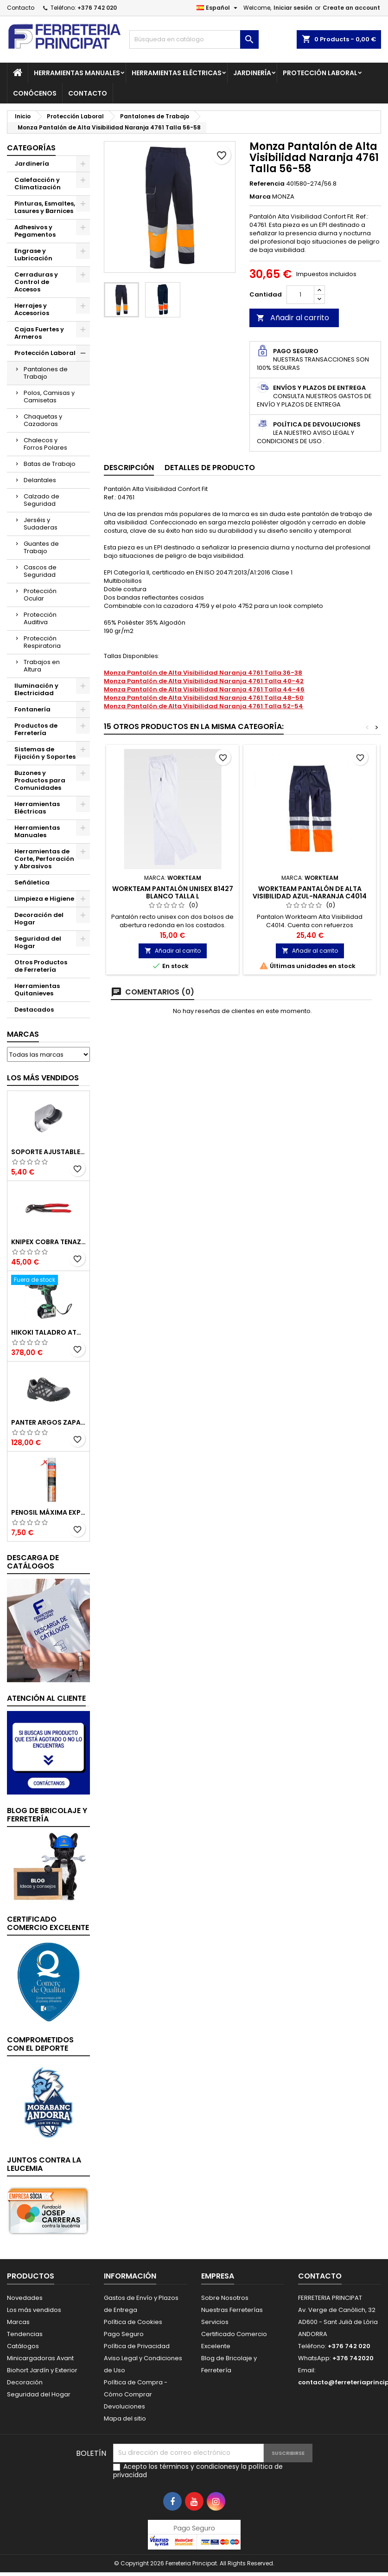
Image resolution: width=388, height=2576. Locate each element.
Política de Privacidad (137, 2346)
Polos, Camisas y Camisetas (49, 396)
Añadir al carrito (292, 317)
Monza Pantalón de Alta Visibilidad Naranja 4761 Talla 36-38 (203, 672)
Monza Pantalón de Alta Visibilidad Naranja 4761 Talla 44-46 (204, 689)
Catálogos (23, 2346)
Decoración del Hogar (39, 918)
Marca (260, 197)
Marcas (23, 1034)
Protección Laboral (320, 72)
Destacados (34, 1009)
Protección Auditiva (40, 618)
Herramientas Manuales (77, 72)
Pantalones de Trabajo (46, 373)
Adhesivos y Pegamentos (35, 231)
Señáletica (32, 882)
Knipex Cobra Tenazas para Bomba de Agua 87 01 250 (48, 1242)
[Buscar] (194, 39)
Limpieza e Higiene (44, 898)
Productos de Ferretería (35, 729)
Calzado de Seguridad (41, 500)
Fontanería (32, 709)
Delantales (40, 480)
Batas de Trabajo (50, 463)
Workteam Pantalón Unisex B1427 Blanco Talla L (172, 892)
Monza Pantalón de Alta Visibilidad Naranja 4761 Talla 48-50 (204, 697)
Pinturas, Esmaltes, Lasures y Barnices (44, 207)
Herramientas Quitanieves (37, 989)
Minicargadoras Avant (40, 2358)
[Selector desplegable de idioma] (218, 8)
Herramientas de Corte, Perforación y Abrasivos (44, 859)
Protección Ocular (40, 595)
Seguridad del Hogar (37, 942)
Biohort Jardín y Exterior (42, 2370)
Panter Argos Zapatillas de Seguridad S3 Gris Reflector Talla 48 (48, 1422)
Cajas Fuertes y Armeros (39, 333)
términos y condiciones (197, 2466)
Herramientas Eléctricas (177, 72)
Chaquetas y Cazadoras (43, 420)
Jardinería (252, 72)
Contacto (20, 8)
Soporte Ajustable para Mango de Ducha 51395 (48, 1152)
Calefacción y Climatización (37, 183)
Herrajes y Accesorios (31, 309)
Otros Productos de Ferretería (40, 966)
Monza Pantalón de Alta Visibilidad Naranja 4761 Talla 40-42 (204, 681)
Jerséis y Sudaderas (40, 524)
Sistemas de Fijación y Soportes (45, 753)
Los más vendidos (43, 1077)
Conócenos (35, 93)
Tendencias (25, 2334)
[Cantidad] (300, 294)
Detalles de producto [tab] (210, 467)
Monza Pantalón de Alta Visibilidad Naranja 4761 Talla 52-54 (203, 706)
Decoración (25, 2382)
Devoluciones (124, 2406)
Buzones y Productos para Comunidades (39, 780)
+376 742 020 (97, 8)
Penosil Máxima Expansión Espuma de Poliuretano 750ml (48, 1512)
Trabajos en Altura (42, 666)
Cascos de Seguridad (40, 571)
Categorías (31, 147)
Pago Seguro (124, 2334)
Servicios (215, 2322)
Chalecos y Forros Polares (45, 444)
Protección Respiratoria (42, 642)
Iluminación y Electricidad (36, 689)
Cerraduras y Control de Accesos (36, 282)
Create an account (351, 8)
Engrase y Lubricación (33, 254)
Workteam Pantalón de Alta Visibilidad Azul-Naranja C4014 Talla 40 (310, 896)
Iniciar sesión (293, 8)
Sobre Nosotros (224, 2297)
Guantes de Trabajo (41, 547)
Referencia (267, 184)
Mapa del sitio (125, 2418)
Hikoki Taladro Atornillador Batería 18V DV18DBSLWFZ (48, 1332)
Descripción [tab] (129, 467)
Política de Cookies (133, 2322)
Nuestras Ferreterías (232, 2309)
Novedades (25, 2297)
